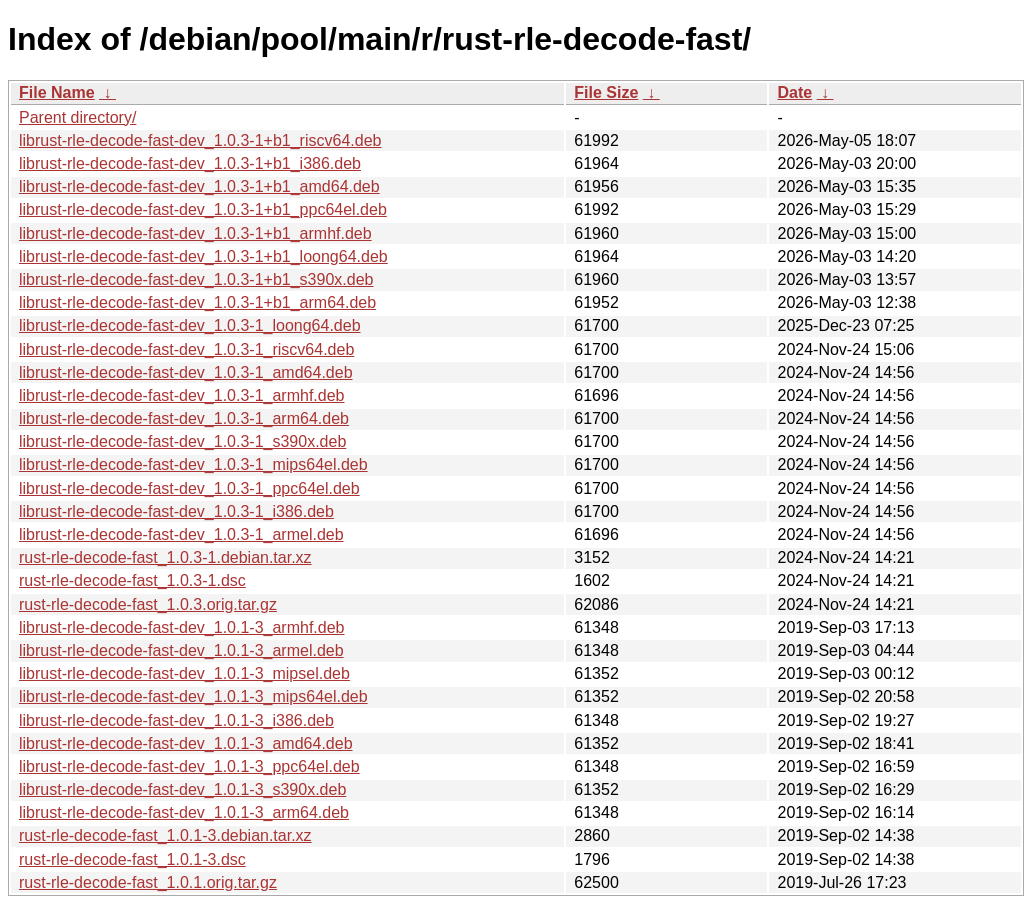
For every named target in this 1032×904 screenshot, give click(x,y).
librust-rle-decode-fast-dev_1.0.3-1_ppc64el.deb (189, 488)
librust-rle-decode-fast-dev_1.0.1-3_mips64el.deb (193, 696)
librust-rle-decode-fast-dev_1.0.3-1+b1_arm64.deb (197, 302)
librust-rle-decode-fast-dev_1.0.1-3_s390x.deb (182, 789)
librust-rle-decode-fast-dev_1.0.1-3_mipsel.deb (184, 673)
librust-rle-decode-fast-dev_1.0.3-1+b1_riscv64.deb (200, 140)
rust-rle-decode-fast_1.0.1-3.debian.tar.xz (165, 835)
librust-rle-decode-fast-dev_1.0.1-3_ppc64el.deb (189, 766)
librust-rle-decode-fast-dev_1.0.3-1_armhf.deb (182, 395)
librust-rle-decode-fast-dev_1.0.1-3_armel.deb (181, 650)
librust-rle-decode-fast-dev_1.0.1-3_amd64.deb (186, 743)
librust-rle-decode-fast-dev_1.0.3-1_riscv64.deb (186, 349)
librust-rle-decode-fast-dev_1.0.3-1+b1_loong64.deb (203, 256)
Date (794, 92)
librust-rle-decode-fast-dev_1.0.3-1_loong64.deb (190, 325)
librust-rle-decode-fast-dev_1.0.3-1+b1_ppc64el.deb (203, 209)
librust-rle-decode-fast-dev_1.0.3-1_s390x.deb (182, 441)
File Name (57, 92)
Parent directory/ (77, 117)
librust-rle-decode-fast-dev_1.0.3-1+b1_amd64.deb (199, 186)
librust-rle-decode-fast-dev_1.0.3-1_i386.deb (176, 511)
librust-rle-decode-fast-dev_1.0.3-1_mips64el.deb (193, 464)
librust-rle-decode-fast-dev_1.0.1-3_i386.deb (176, 720)
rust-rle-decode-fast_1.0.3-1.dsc (132, 580)
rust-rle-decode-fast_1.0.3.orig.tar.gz (148, 604)
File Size (606, 92)
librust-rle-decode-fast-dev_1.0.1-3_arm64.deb (184, 812)
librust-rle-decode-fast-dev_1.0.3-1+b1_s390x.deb (196, 279)
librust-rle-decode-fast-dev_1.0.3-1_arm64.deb (184, 418)
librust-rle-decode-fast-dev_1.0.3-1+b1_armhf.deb (195, 233)
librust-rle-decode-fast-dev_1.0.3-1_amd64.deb (186, 372)
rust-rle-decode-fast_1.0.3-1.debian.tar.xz (165, 557)
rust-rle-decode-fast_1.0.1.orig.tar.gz (148, 882)
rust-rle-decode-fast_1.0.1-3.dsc (132, 859)
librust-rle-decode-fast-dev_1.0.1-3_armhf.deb (182, 627)
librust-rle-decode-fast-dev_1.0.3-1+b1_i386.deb (190, 163)
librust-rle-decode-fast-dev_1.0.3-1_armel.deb (181, 534)
